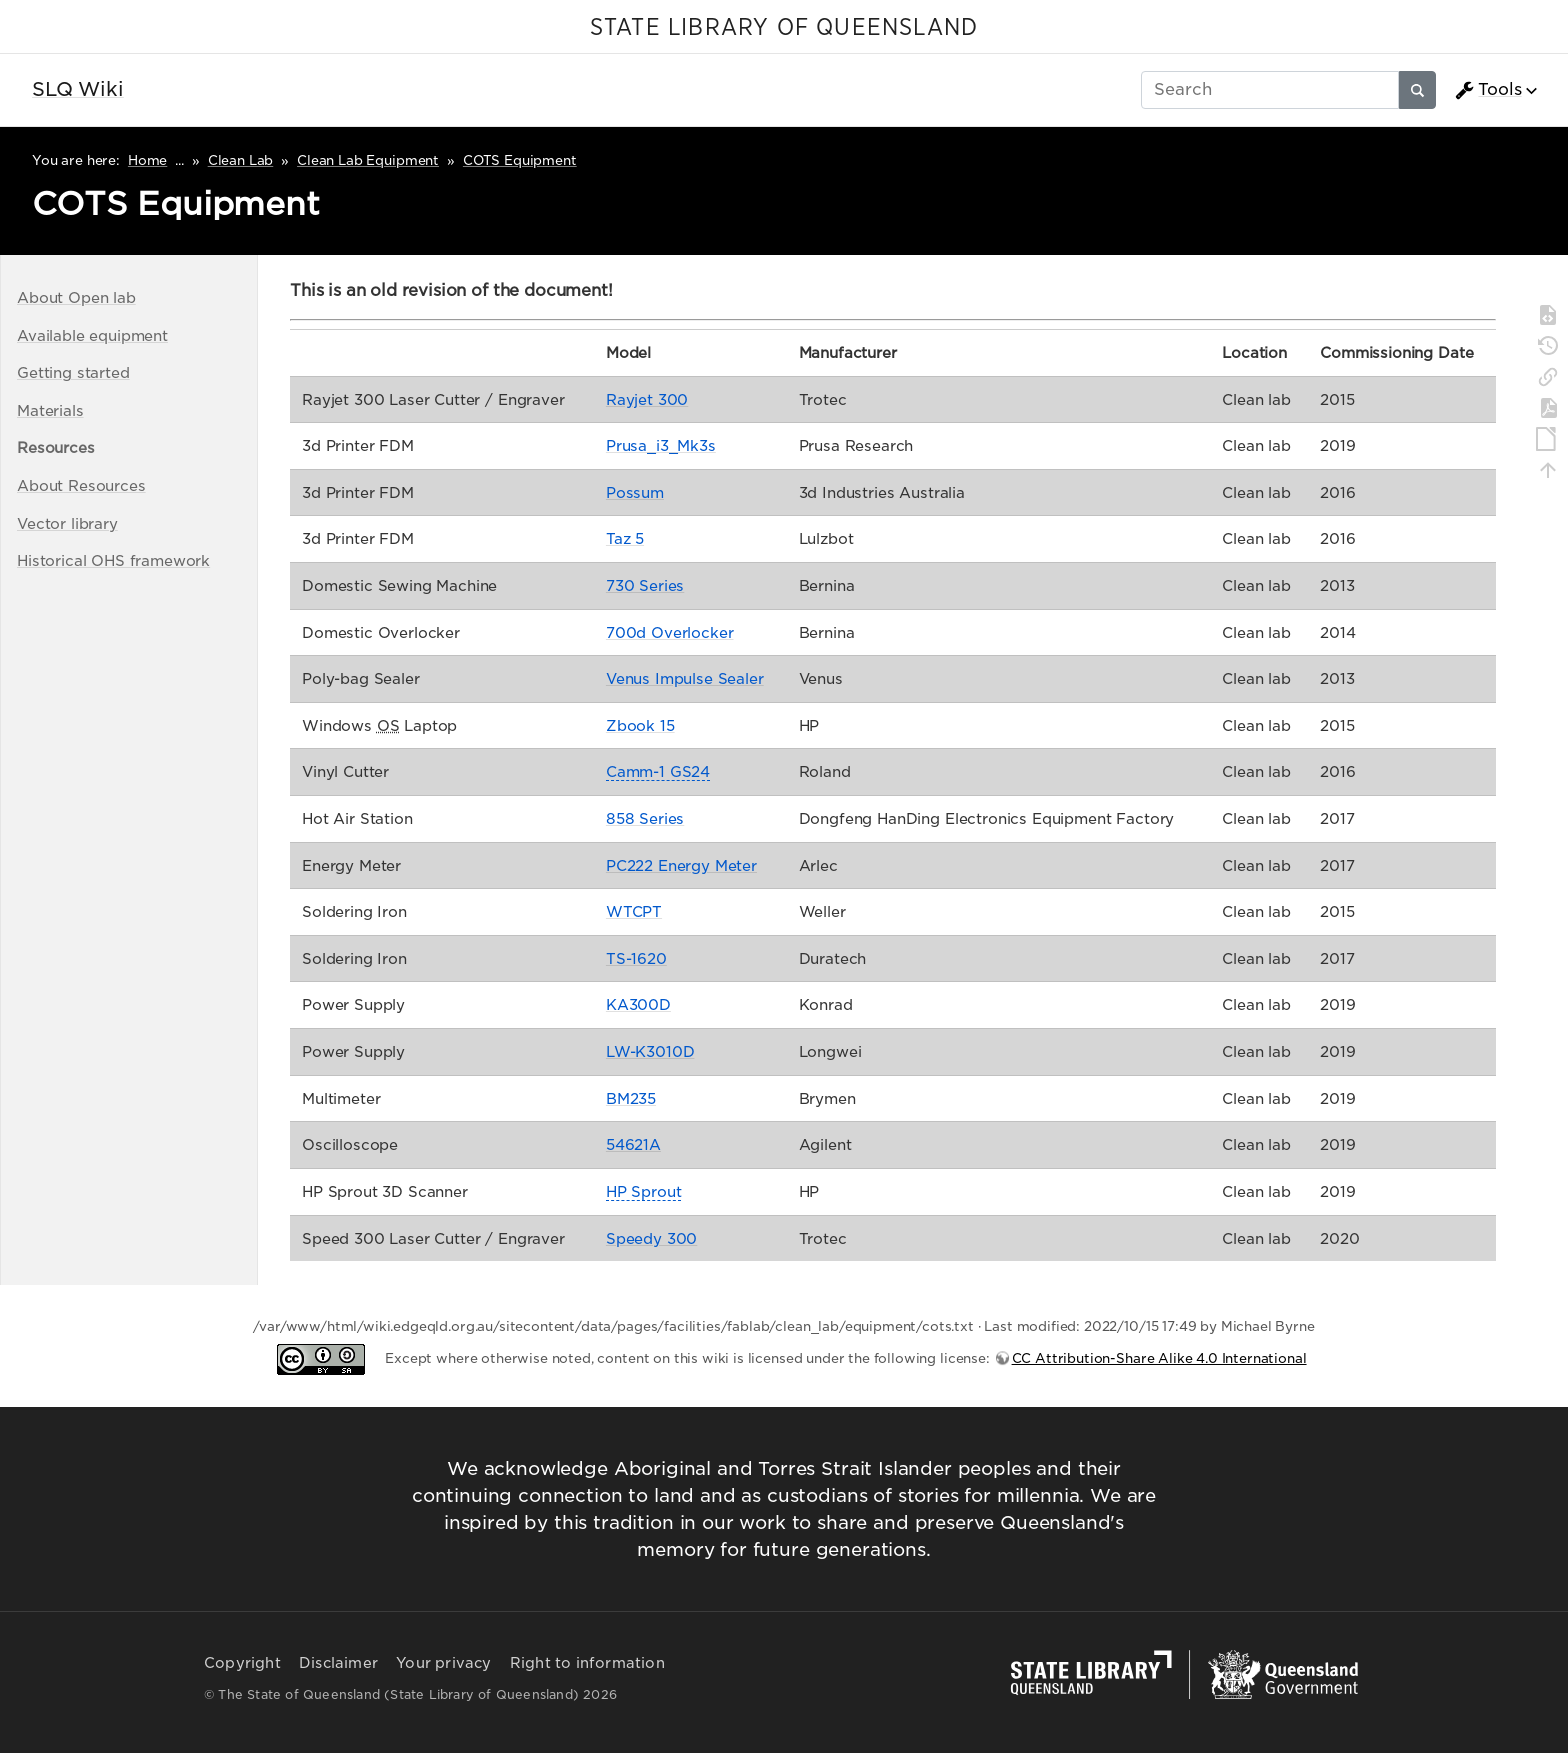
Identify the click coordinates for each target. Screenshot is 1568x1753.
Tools (1488, 90)
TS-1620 (636, 958)
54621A (633, 1144)
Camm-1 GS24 (658, 771)
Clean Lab (241, 160)
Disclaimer (338, 1663)
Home (147, 160)
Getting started (73, 372)
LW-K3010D (650, 1051)
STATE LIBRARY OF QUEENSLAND (784, 28)
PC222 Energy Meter (681, 865)
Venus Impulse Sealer (685, 678)
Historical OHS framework (113, 560)
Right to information (587, 1663)
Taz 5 (625, 538)
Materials (50, 410)
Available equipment (92, 335)
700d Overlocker (670, 632)
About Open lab (76, 297)
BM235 (631, 1098)
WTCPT (634, 911)
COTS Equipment (520, 160)
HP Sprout (644, 1191)
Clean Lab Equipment (368, 160)
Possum (635, 492)
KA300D (638, 1004)
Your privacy (443, 1663)
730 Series (645, 585)
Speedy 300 (651, 1238)
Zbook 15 (640, 725)
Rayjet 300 (647, 399)
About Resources (81, 485)
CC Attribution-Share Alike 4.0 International (1159, 1358)
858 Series (645, 818)
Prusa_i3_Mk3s (661, 445)
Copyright (242, 1663)
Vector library (67, 523)
